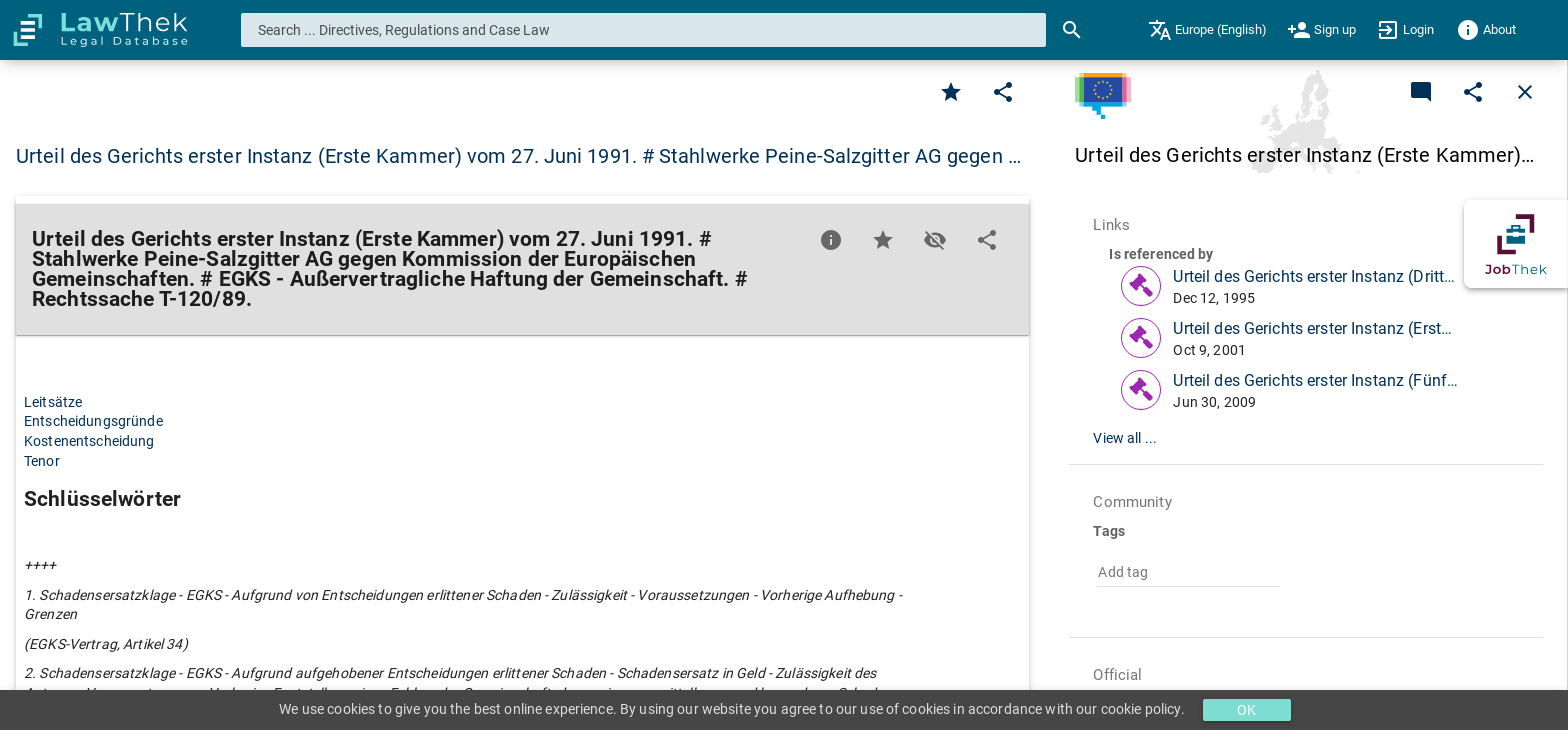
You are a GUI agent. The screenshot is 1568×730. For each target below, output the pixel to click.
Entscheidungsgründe (93, 421)
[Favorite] (951, 92)
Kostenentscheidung (89, 441)
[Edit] (1003, 92)
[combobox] (644, 30)
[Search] (1072, 30)
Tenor (42, 461)
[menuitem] (1207, 30)
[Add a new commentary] (1421, 92)
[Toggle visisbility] (935, 240)
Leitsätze (53, 402)
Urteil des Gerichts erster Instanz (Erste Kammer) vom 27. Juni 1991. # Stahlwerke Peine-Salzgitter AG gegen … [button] (518, 156)
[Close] (1525, 92)
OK (1246, 710)
